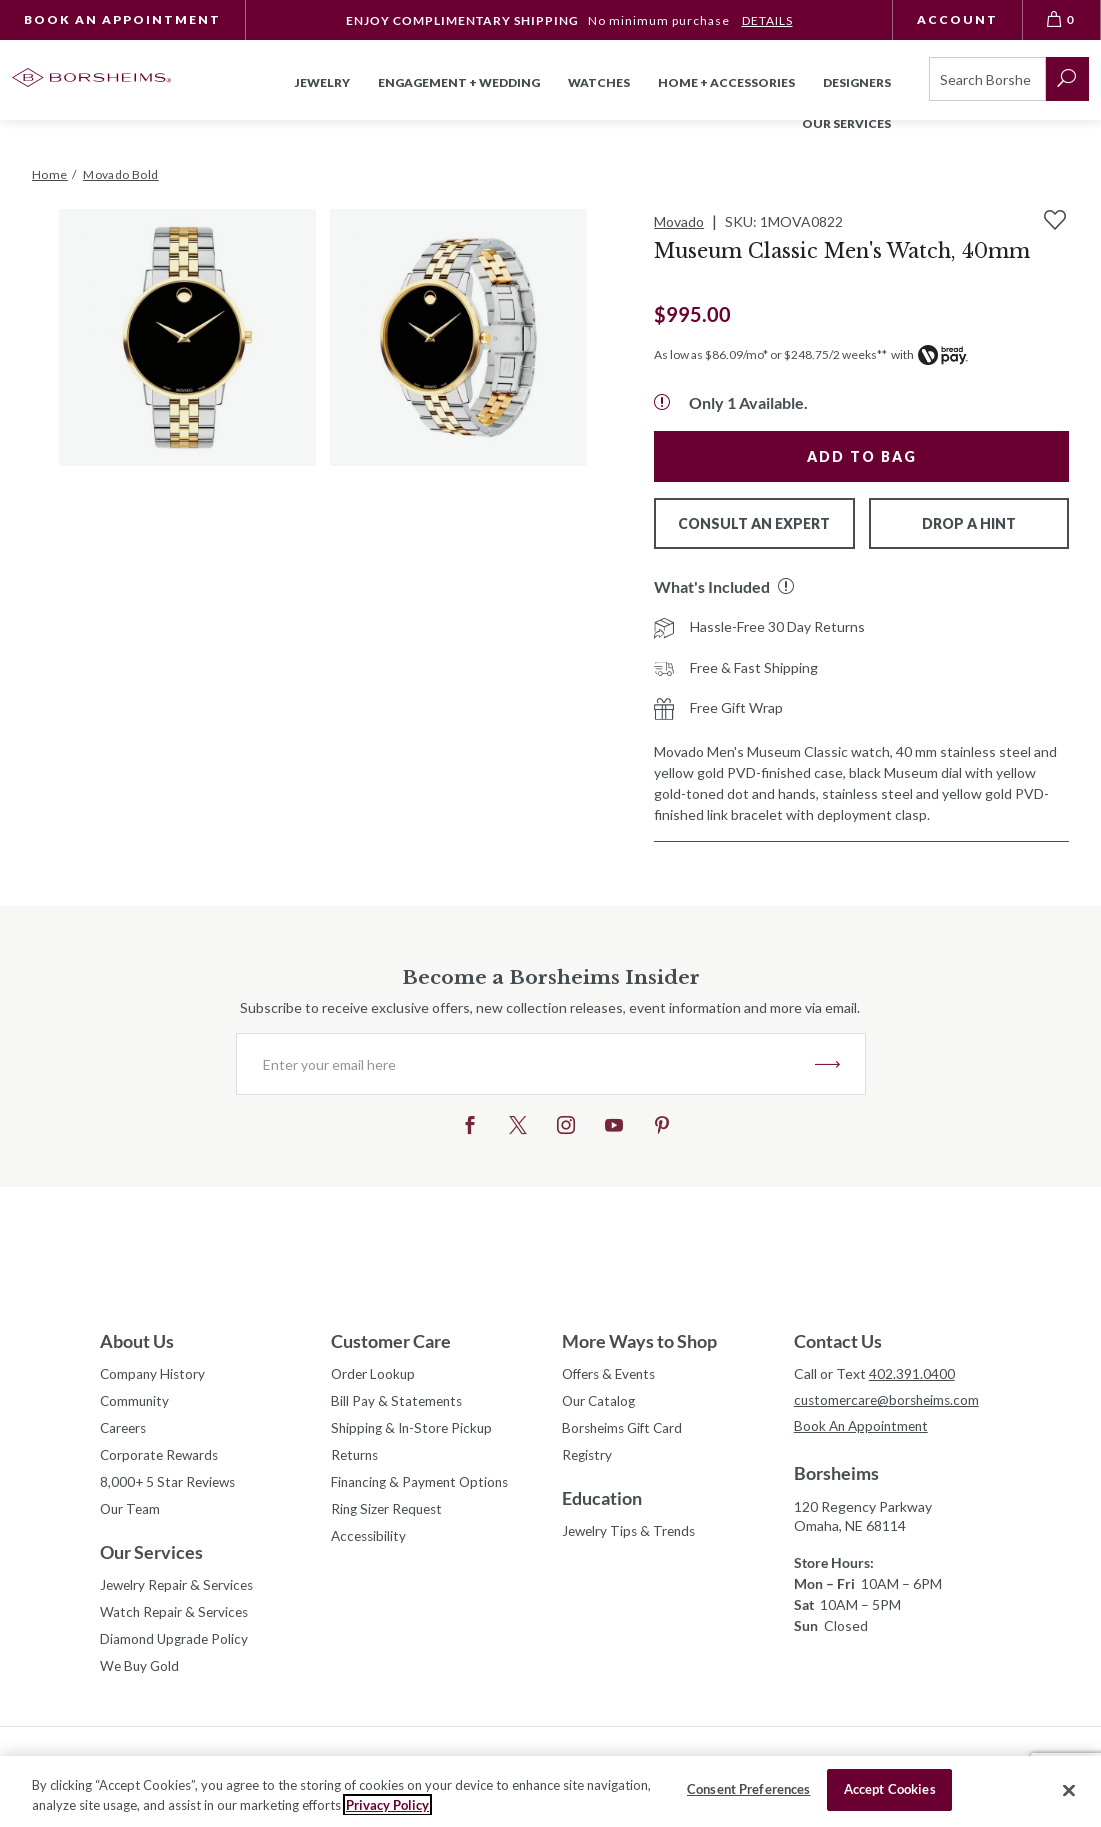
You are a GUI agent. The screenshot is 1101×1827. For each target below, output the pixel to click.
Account (957, 19)
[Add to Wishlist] (1055, 220)
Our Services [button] (846, 123)
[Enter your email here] (526, 1064)
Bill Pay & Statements (398, 1400)
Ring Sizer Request (390, 1514)
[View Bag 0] (1062, 20)
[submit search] (1067, 79)
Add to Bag (862, 456)
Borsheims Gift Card (625, 1430)
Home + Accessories (726, 82)
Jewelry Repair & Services (180, 1591)
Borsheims (836, 1475)
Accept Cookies (890, 1789)
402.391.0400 (912, 1373)
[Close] (1069, 1790)
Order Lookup (374, 1374)
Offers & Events (613, 1374)
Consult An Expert (754, 523)
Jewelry (322, 82)
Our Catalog (600, 1402)
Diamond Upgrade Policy (176, 1647)
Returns (356, 1458)
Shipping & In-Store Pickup (415, 1430)
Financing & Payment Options (424, 1486)
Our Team (131, 1514)
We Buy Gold (141, 1675)
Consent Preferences (748, 1789)
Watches (599, 82)
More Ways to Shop (639, 1341)
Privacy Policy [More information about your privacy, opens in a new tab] (387, 1805)
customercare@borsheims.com (890, 1400)
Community (136, 1402)
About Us (137, 1341)
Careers (125, 1430)
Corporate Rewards (161, 1458)
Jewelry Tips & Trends (632, 1535)
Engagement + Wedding (459, 82)
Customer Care (391, 1341)
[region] (550, 1791)
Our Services (151, 1558)
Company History (154, 1374)
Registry (588, 1458)
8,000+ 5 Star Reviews (170, 1486)
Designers (857, 82)
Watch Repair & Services (176, 1619)
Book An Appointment (122, 19)
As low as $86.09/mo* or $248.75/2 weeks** (770, 354)
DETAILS (767, 20)
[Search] (987, 79)
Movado (679, 221)
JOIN (827, 1064)
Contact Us (838, 1341)
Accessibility (370, 1542)
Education (602, 1502)
